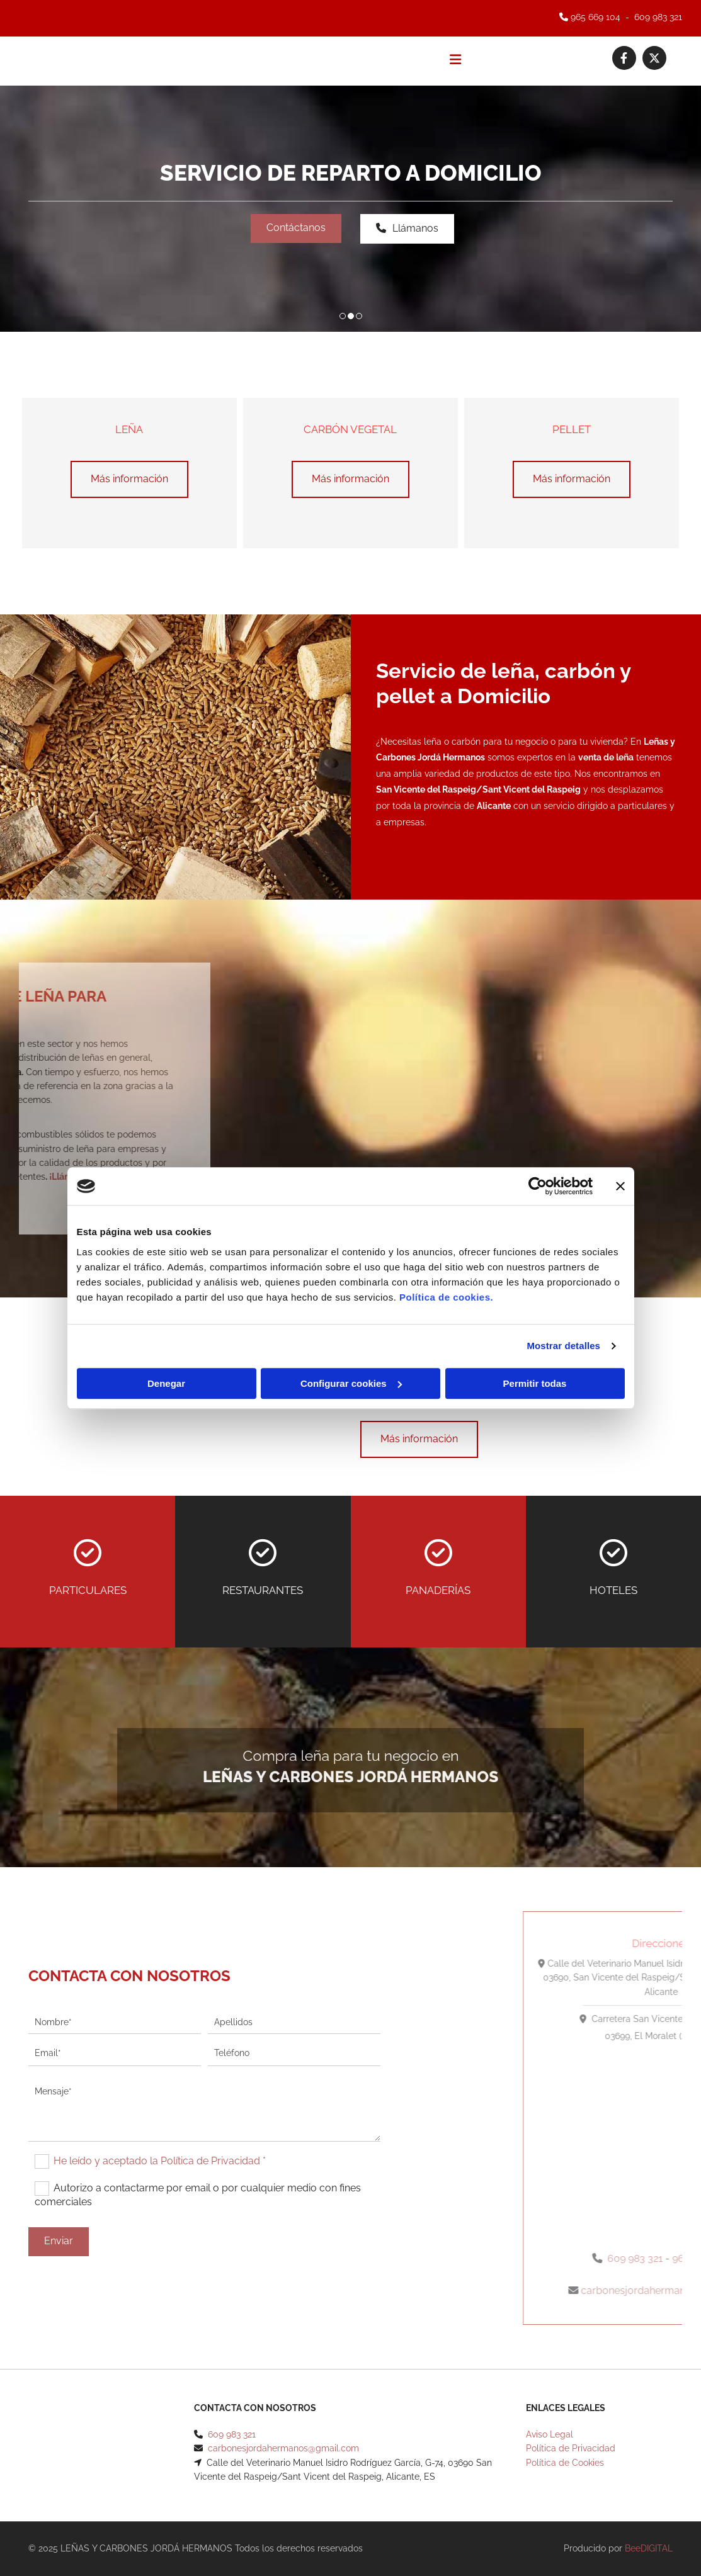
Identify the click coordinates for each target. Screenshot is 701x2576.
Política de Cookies (565, 2463)
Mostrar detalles (563, 1345)
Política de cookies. (446, 1297)
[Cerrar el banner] (620, 1186)
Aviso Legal (549, 2434)
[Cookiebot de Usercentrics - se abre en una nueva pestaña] (537, 1186)
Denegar (166, 1383)
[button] (296, 228)
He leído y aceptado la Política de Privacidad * (160, 2161)
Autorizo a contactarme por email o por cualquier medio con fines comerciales (197, 2195)
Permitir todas (535, 1383)
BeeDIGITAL (649, 2548)
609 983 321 (658, 17)
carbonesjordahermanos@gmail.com (283, 2448)
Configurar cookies (351, 1383)
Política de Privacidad (570, 2448)
